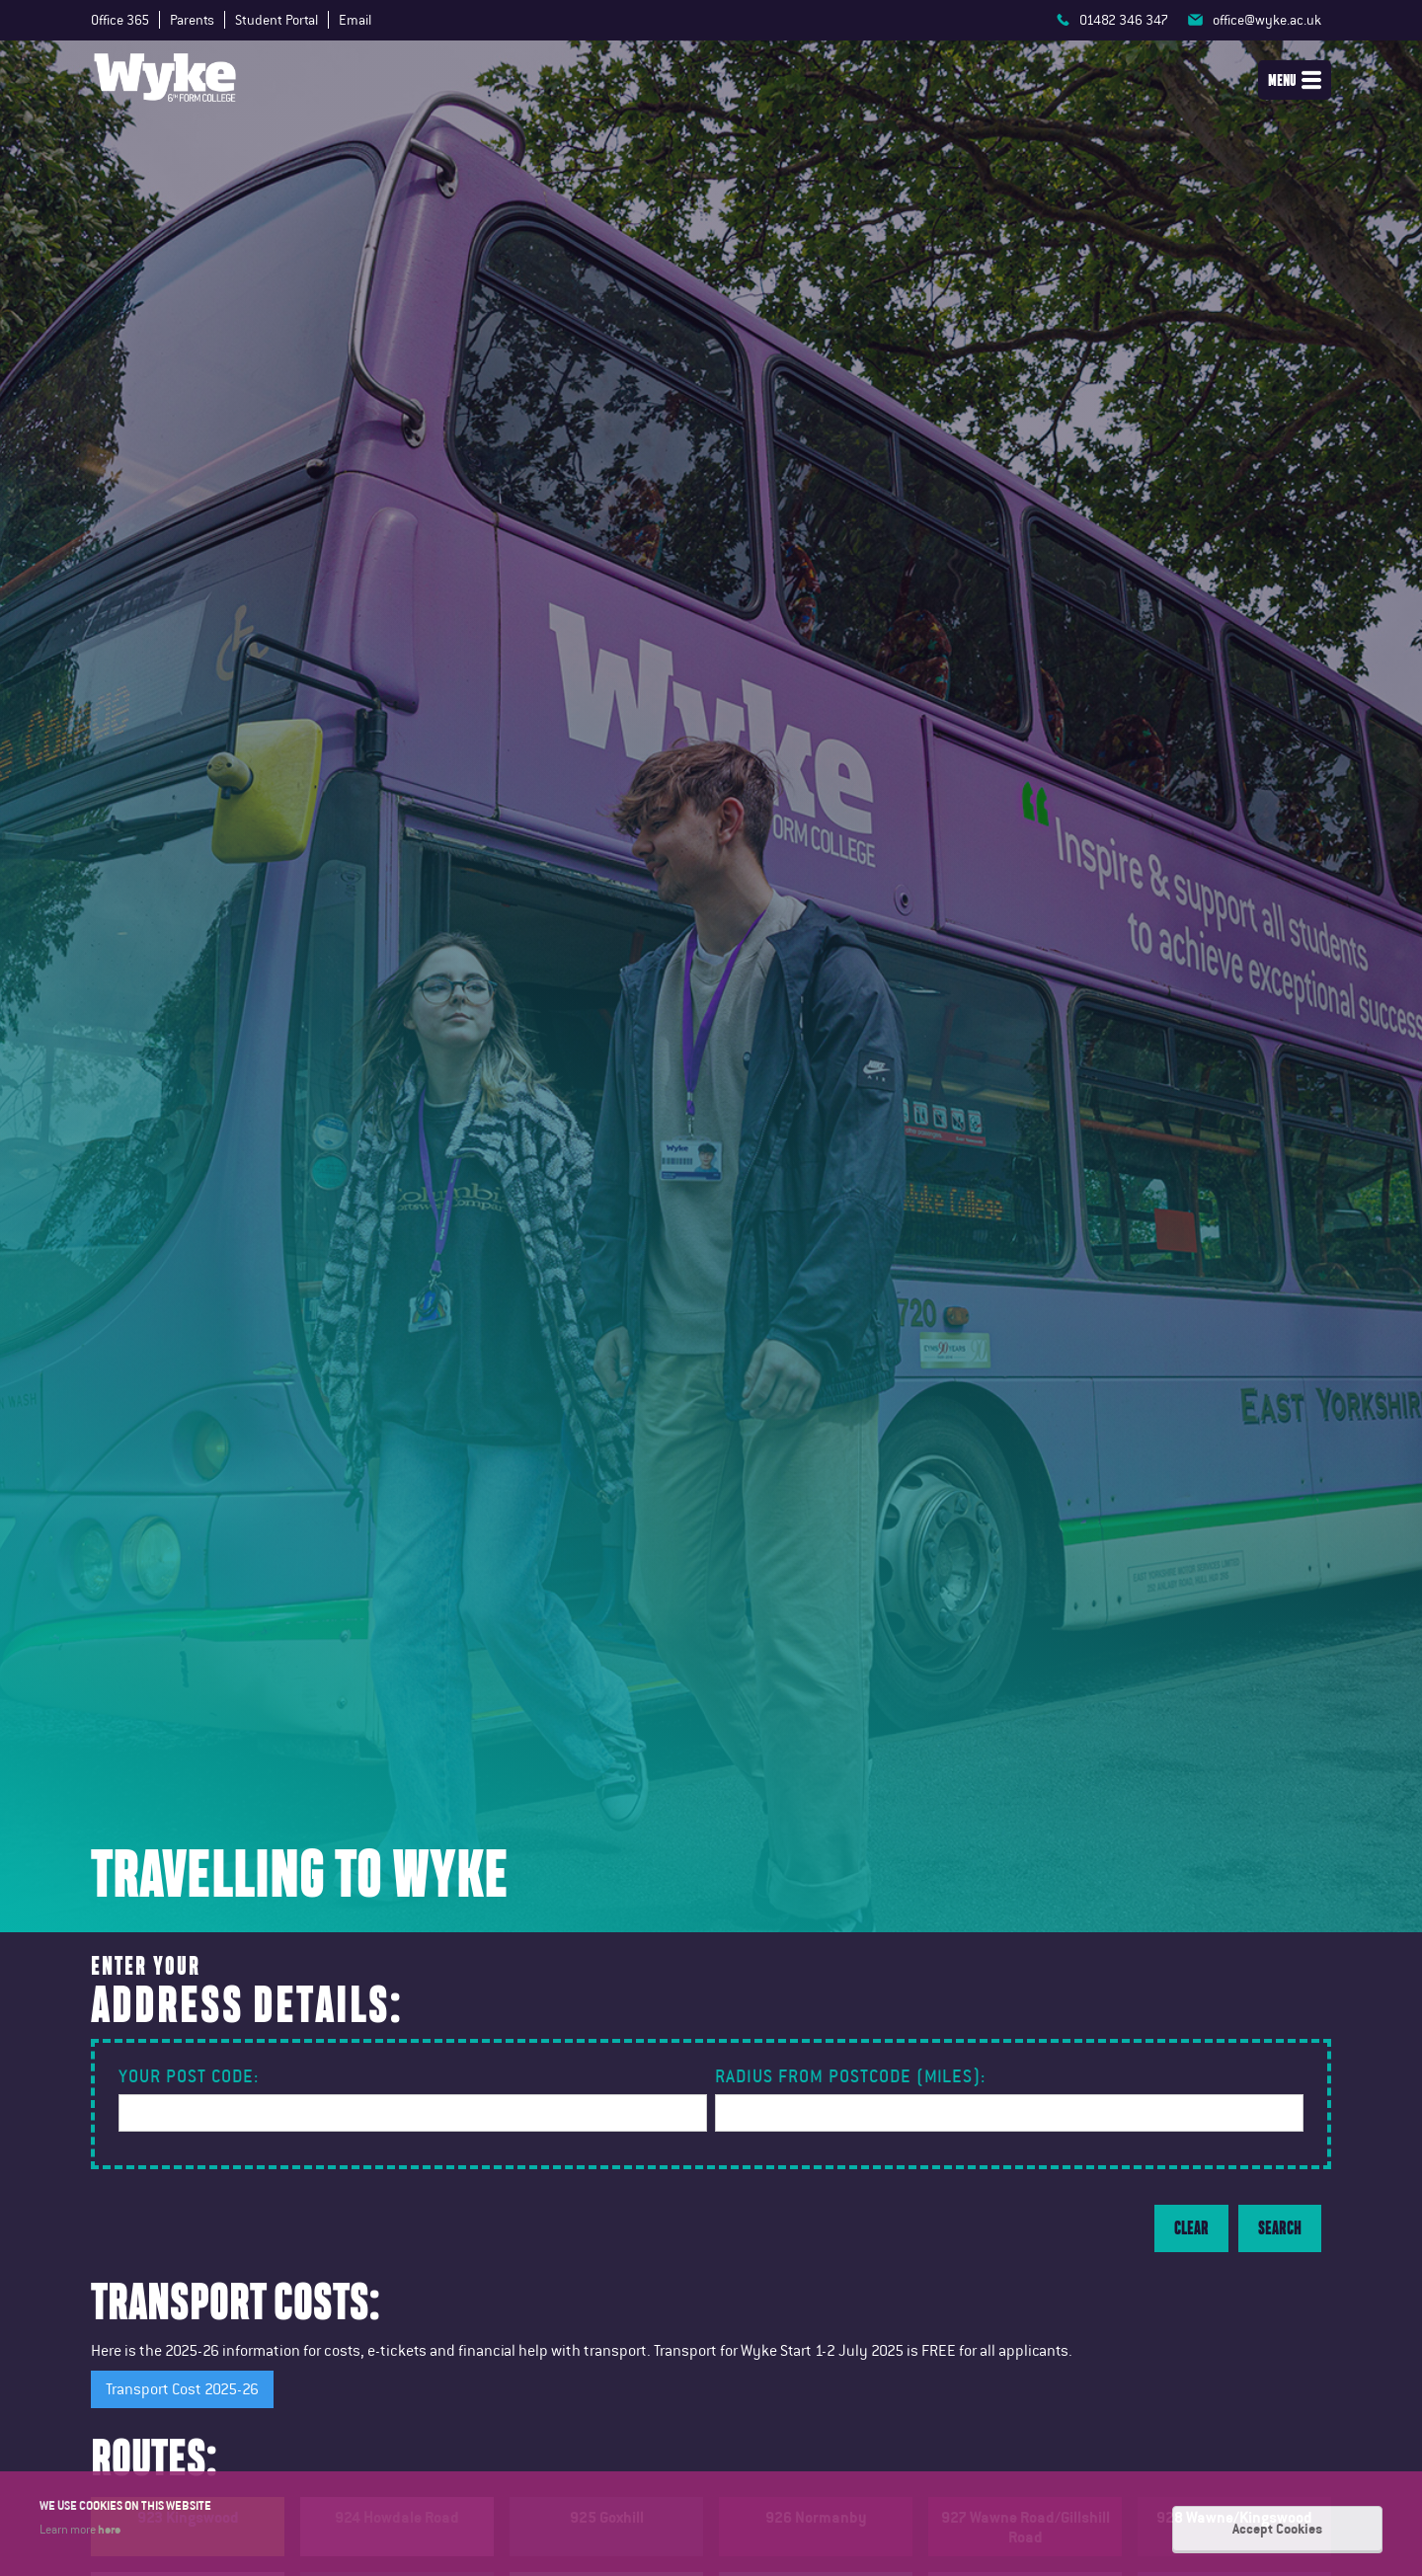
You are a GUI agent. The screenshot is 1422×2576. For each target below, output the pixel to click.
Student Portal (276, 20)
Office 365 (120, 20)
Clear (1191, 2228)
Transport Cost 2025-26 (182, 2389)
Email (355, 20)
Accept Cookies (1277, 2528)
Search (1280, 2228)
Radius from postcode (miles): (850, 2076)
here (109, 2529)
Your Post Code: (188, 2076)
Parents (192, 20)
